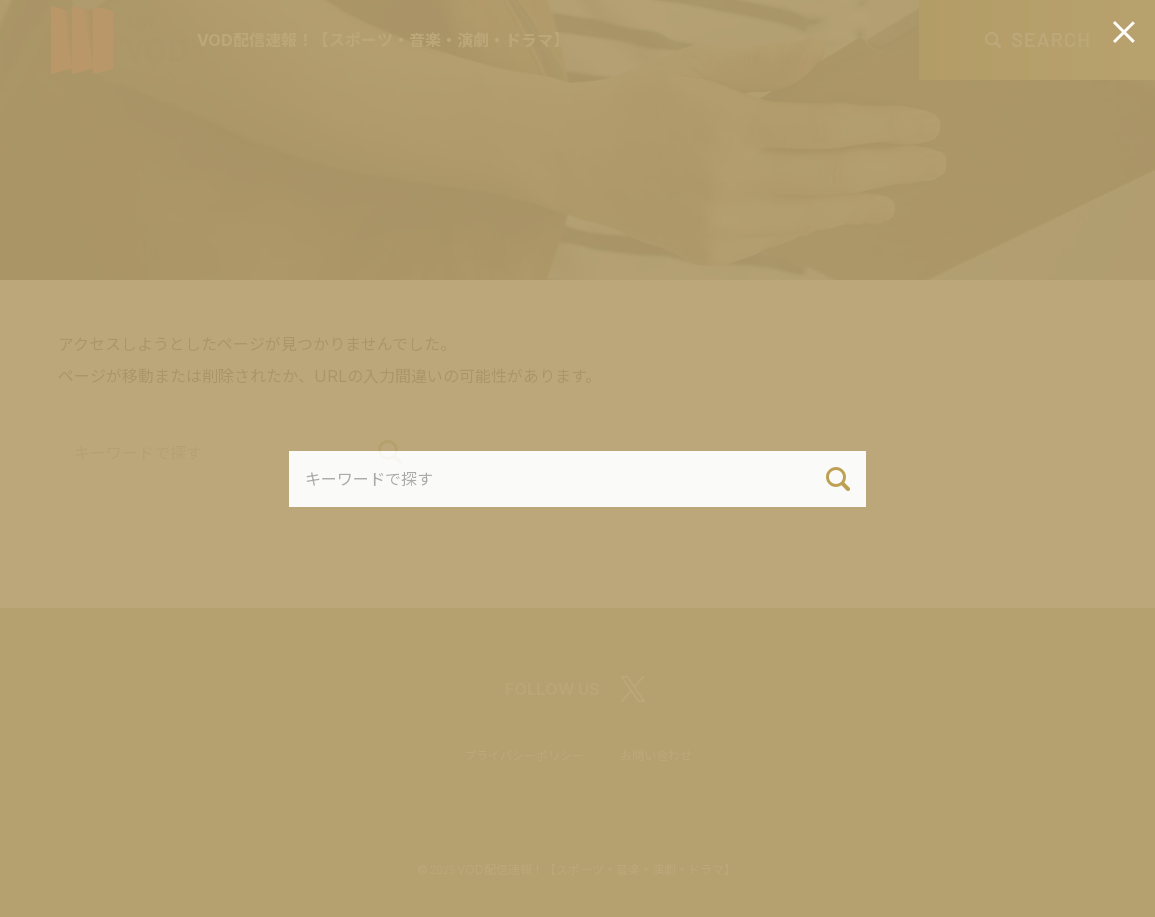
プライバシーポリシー (524, 755)
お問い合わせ (656, 755)
